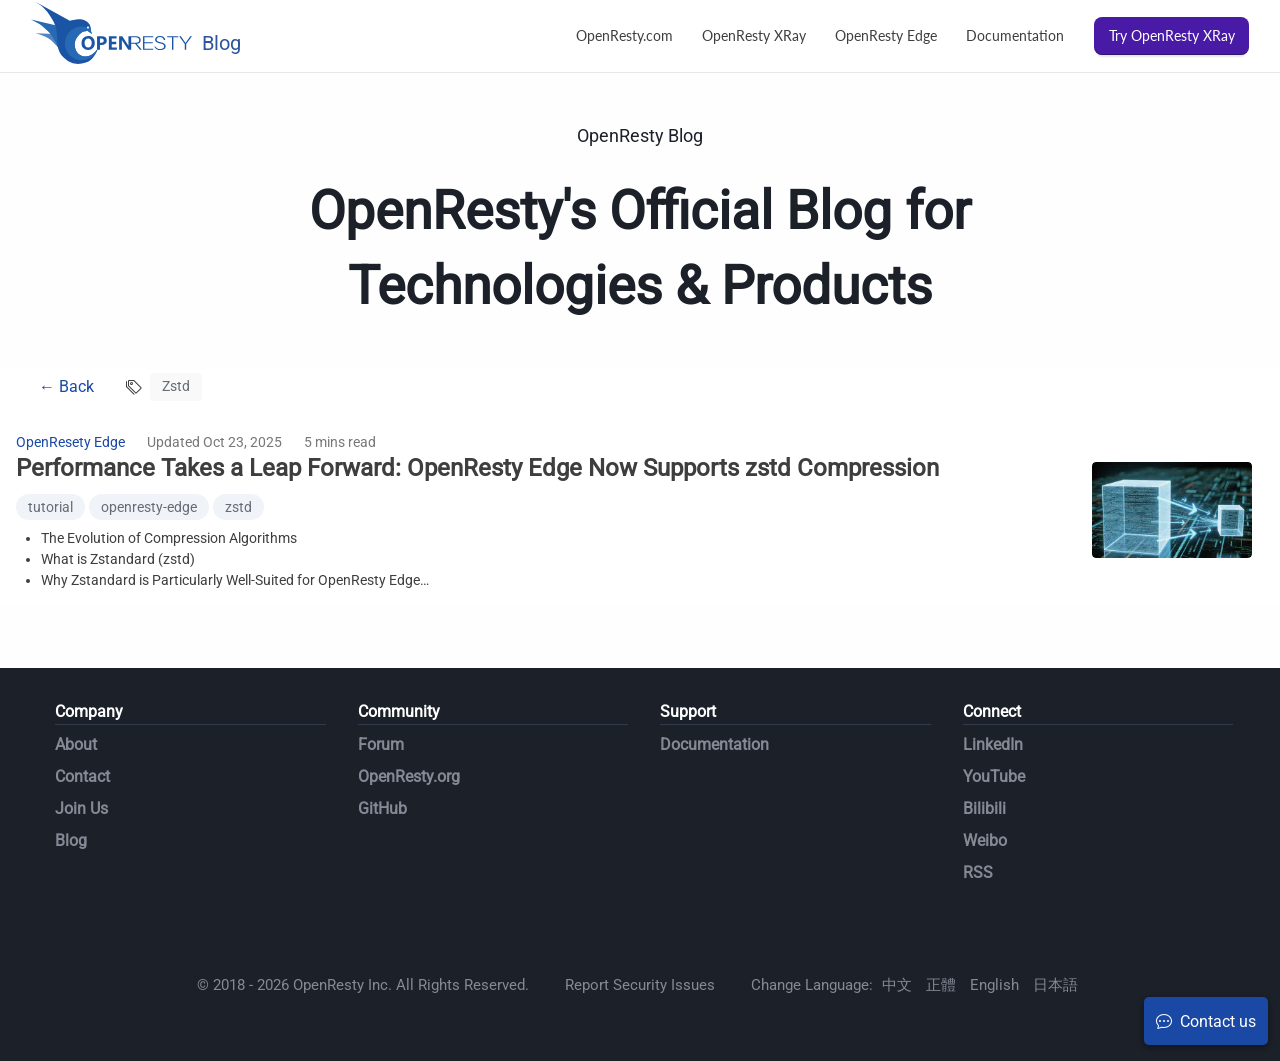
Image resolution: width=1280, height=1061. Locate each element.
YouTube (994, 776)
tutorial (50, 507)
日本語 (1055, 985)
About (76, 744)
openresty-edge (149, 507)
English (994, 985)
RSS (978, 872)
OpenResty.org (409, 776)
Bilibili (984, 808)
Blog (71, 840)
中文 (897, 985)
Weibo (985, 840)
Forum (381, 744)
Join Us (81, 808)
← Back (66, 386)
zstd (238, 507)
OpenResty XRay (754, 35)
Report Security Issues (640, 985)
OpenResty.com (624, 35)
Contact (82, 776)
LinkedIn (993, 744)
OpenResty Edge (886, 35)
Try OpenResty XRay (1172, 35)
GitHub (382, 808)
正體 (941, 985)
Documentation (1015, 35)
